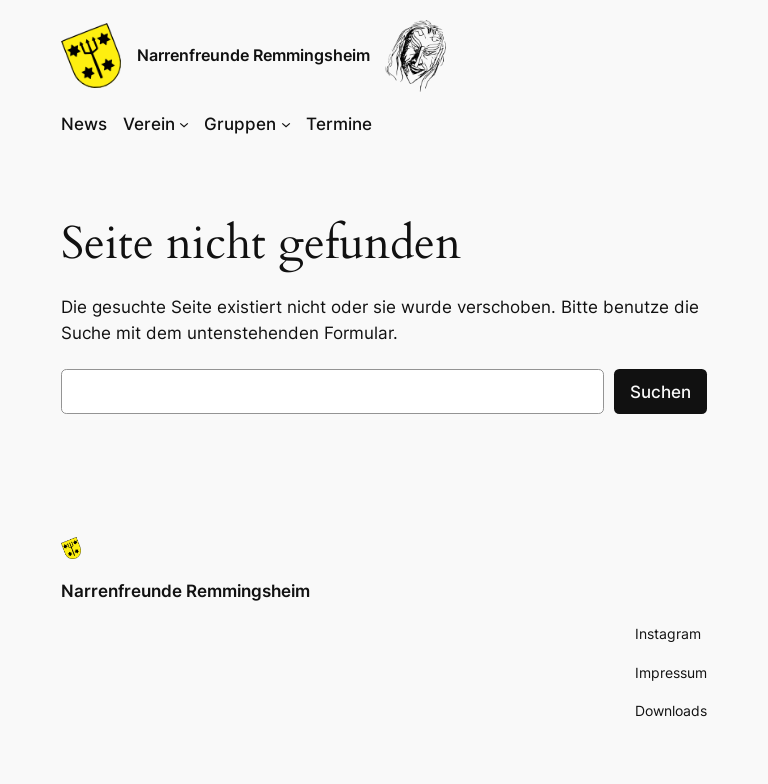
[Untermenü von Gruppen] (286, 124)
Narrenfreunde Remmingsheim (253, 55)
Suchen (660, 392)
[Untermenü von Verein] (184, 124)
